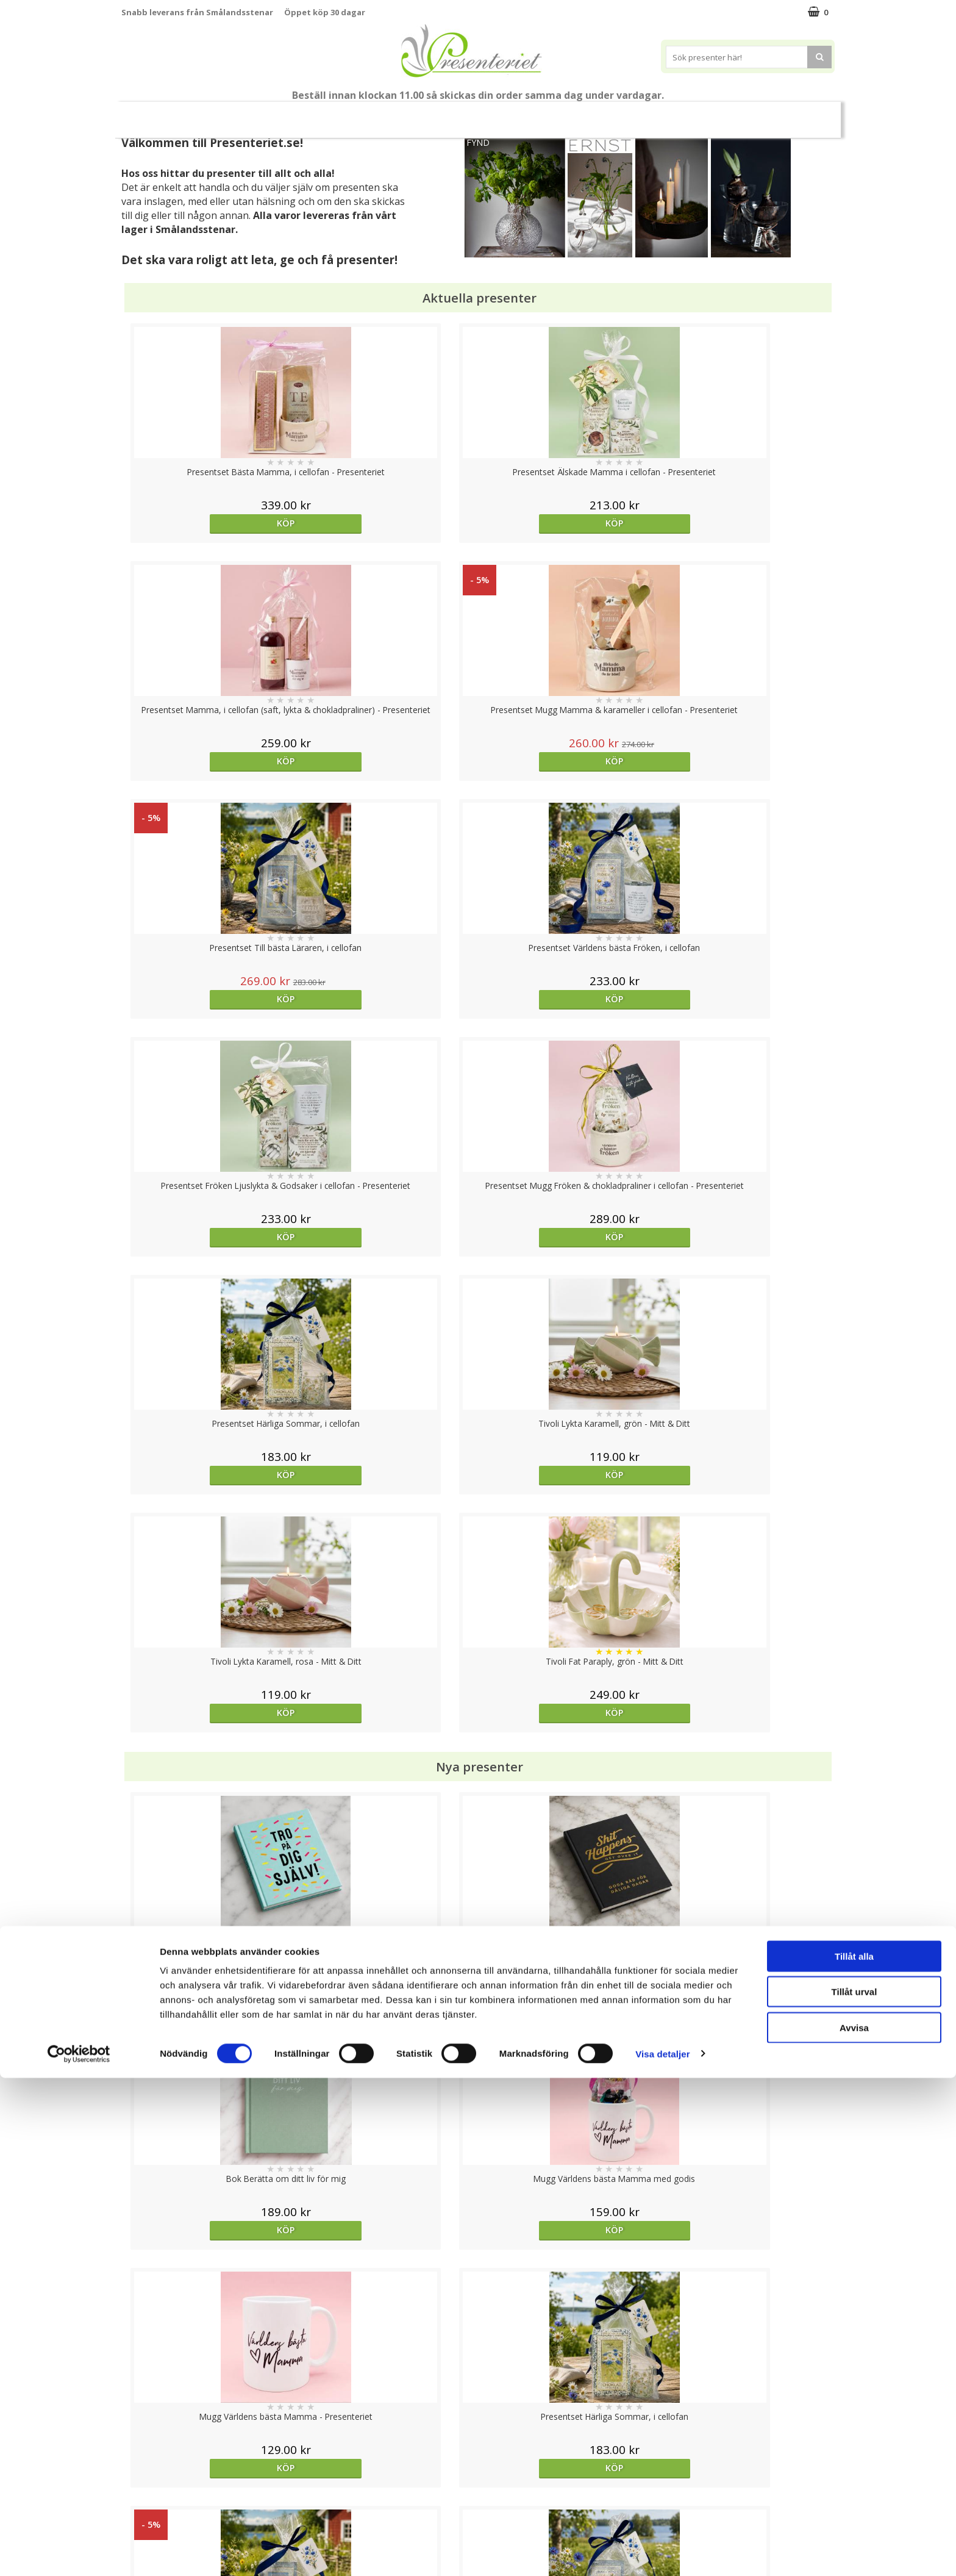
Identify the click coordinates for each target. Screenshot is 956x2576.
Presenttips (547, 114)
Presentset (473, 114)
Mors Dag (202, 114)
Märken (803, 114)
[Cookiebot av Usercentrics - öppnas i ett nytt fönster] (79, 2552)
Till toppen (478, 2402)
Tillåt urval (854, 2490)
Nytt (145, 115)
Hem (609, 114)
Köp (210, 523)
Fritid (701, 114)
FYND (478, 142)
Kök (655, 114)
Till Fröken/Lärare (287, 114)
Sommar (408, 115)
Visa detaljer (662, 2552)
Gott (750, 114)
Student (357, 115)
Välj (210, 1795)
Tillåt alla (854, 2454)
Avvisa (854, 2525)
